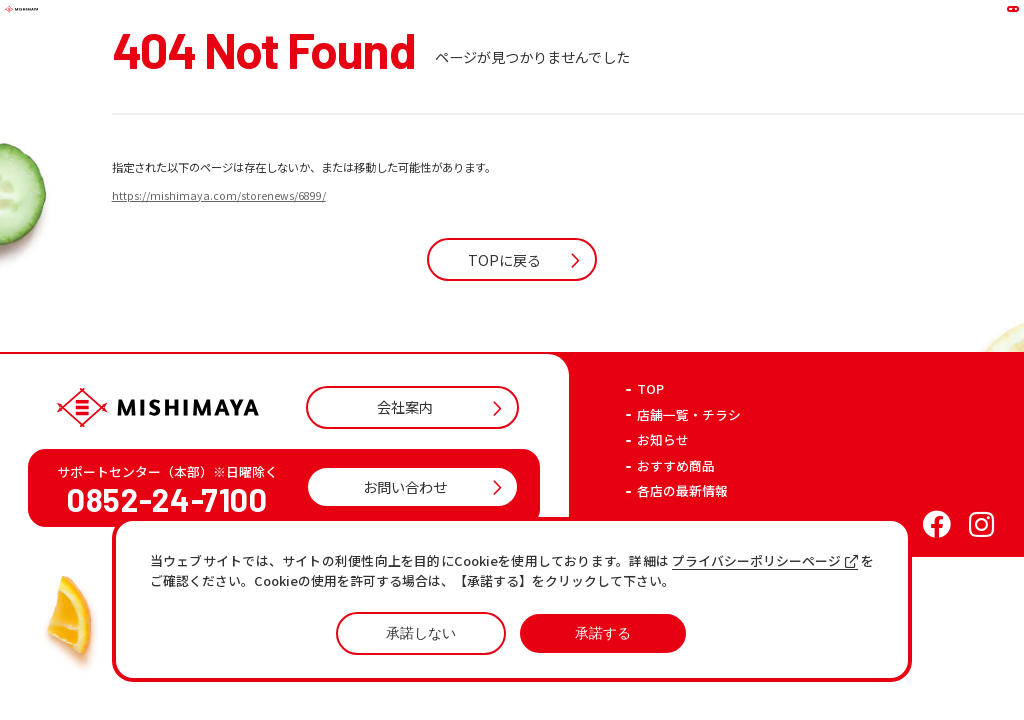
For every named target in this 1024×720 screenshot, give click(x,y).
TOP (650, 480)
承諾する (603, 633)
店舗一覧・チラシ (689, 506)
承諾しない (421, 633)
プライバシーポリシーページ (765, 561)
